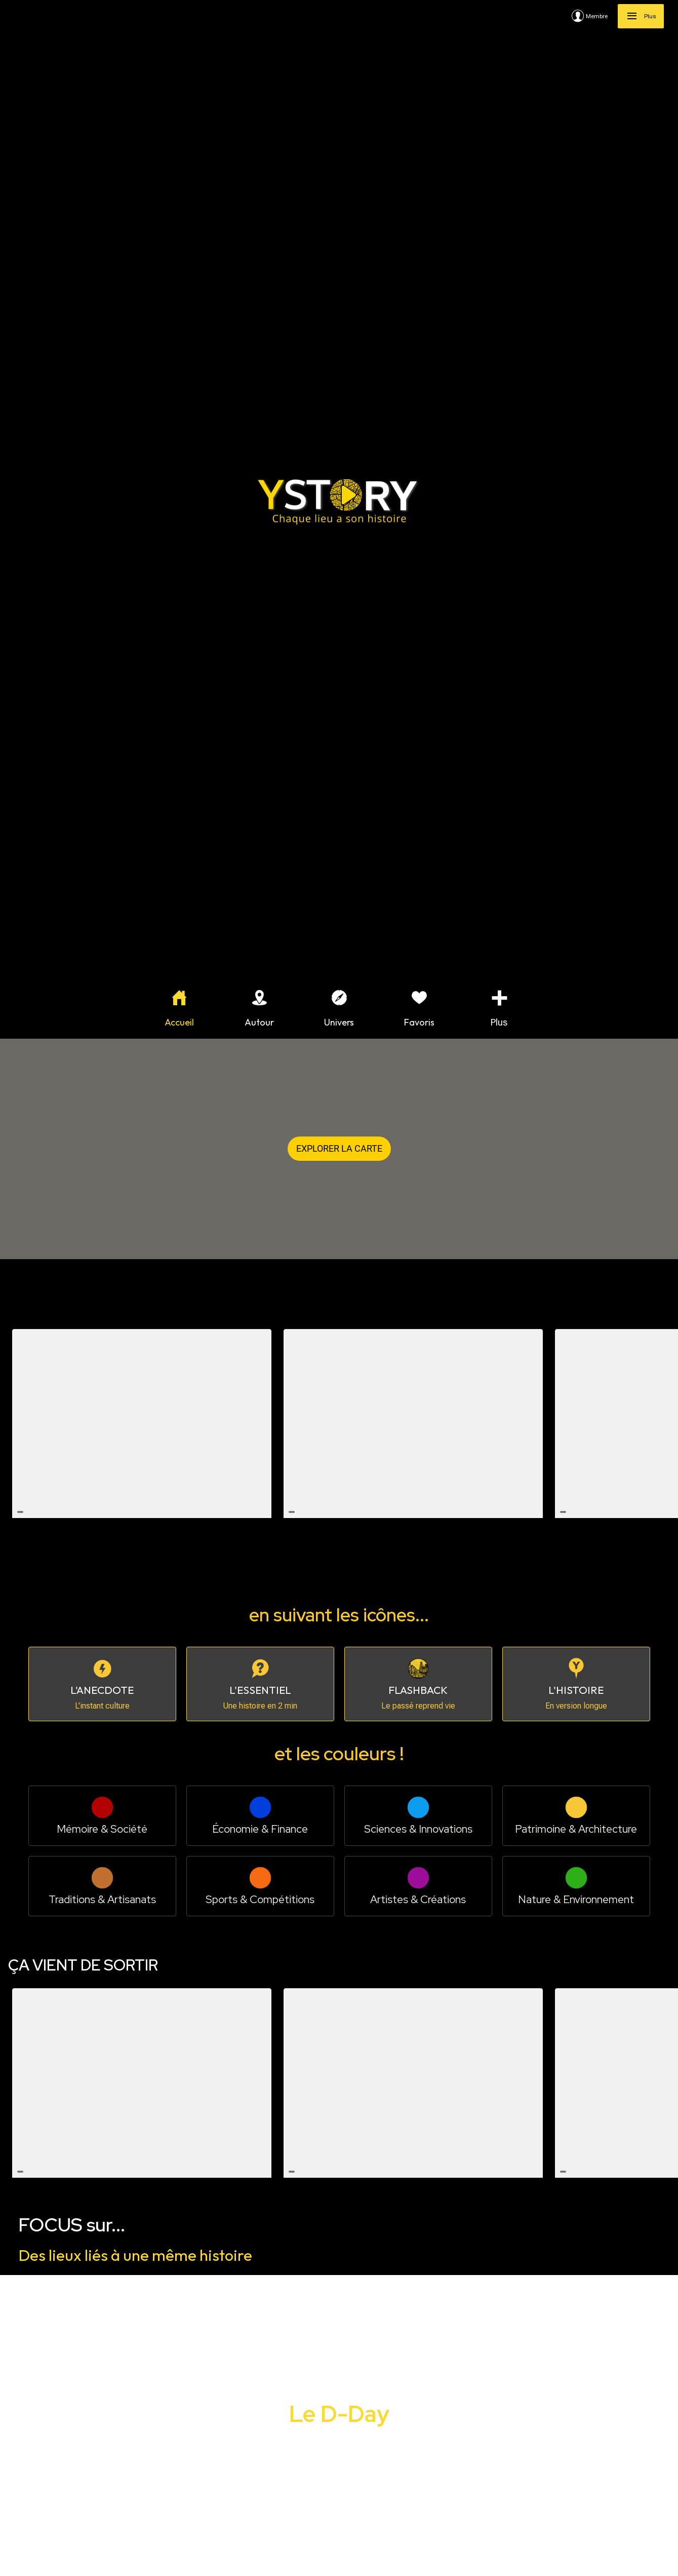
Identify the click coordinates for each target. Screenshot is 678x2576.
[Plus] (641, 16)
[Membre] (595, 16)
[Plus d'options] (499, 1009)
